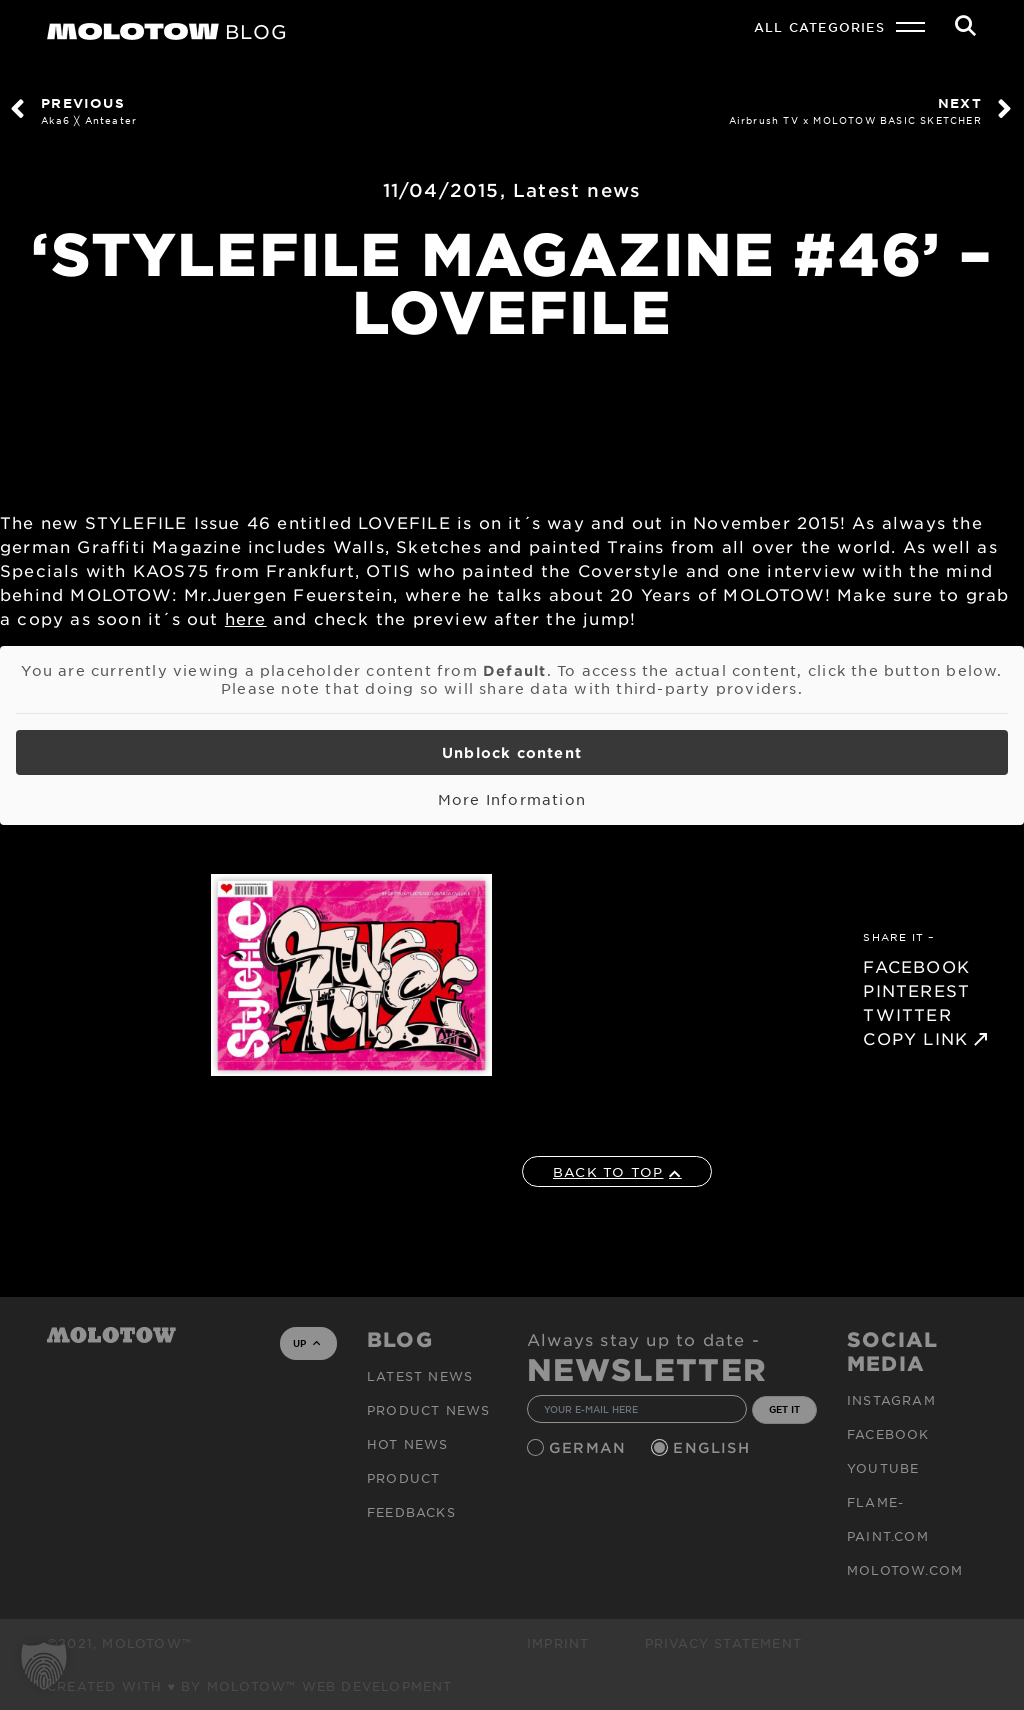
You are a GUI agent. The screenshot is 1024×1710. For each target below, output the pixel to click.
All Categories (819, 27)
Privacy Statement (723, 1643)
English (714, 1447)
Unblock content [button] (512, 752)
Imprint (558, 1643)
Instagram (891, 1400)
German (590, 1447)
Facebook (888, 1434)
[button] (44, 1666)
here (246, 618)
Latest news (577, 190)
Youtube (883, 1468)
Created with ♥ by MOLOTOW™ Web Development (250, 1686)
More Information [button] (512, 799)
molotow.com (905, 1570)
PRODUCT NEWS (428, 1410)
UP (306, 1343)
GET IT (784, 1409)
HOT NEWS (408, 1444)
